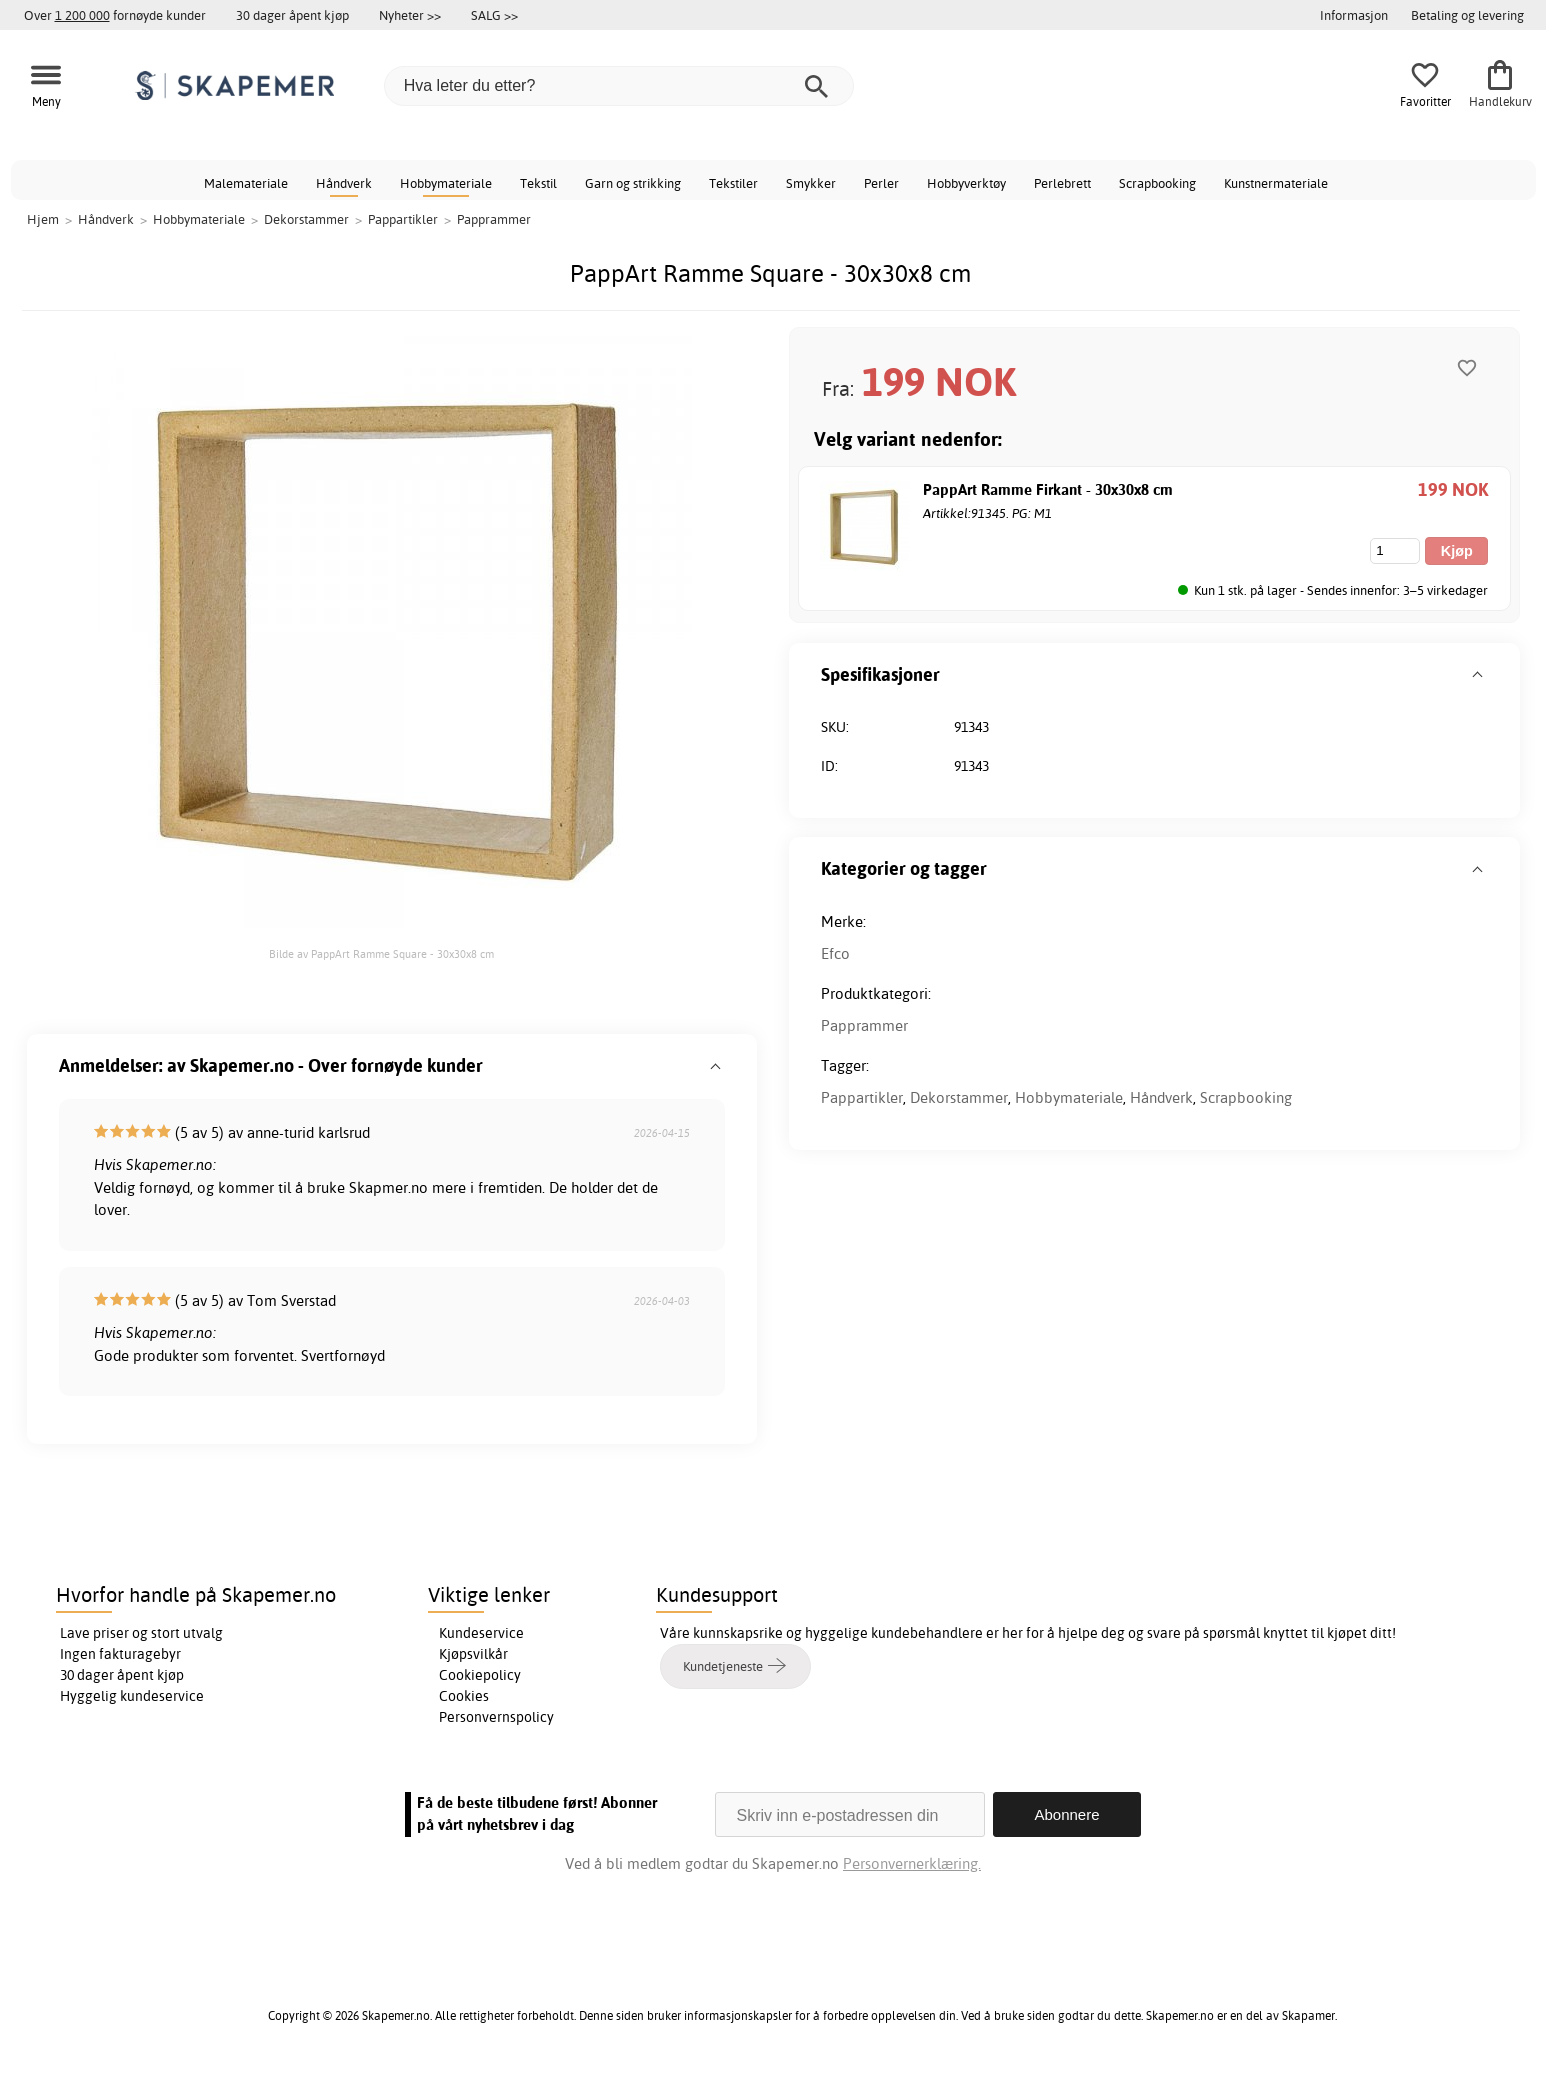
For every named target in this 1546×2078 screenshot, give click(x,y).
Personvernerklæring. (912, 1863)
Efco (835, 953)
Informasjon (1354, 15)
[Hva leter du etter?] (619, 86)
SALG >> (494, 15)
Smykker (811, 183)
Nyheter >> (410, 15)
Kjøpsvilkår (473, 1654)
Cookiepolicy (480, 1675)
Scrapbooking (1157, 183)
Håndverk (344, 183)
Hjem (43, 219)
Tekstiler (733, 183)
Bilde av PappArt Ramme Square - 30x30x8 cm (381, 954)
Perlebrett (1062, 183)
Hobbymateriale (446, 183)
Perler (881, 183)
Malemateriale (246, 183)
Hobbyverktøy (966, 183)
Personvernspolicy (496, 1717)
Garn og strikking (633, 183)
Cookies (464, 1696)
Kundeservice (481, 1633)
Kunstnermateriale (1276, 183)
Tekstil (538, 183)
